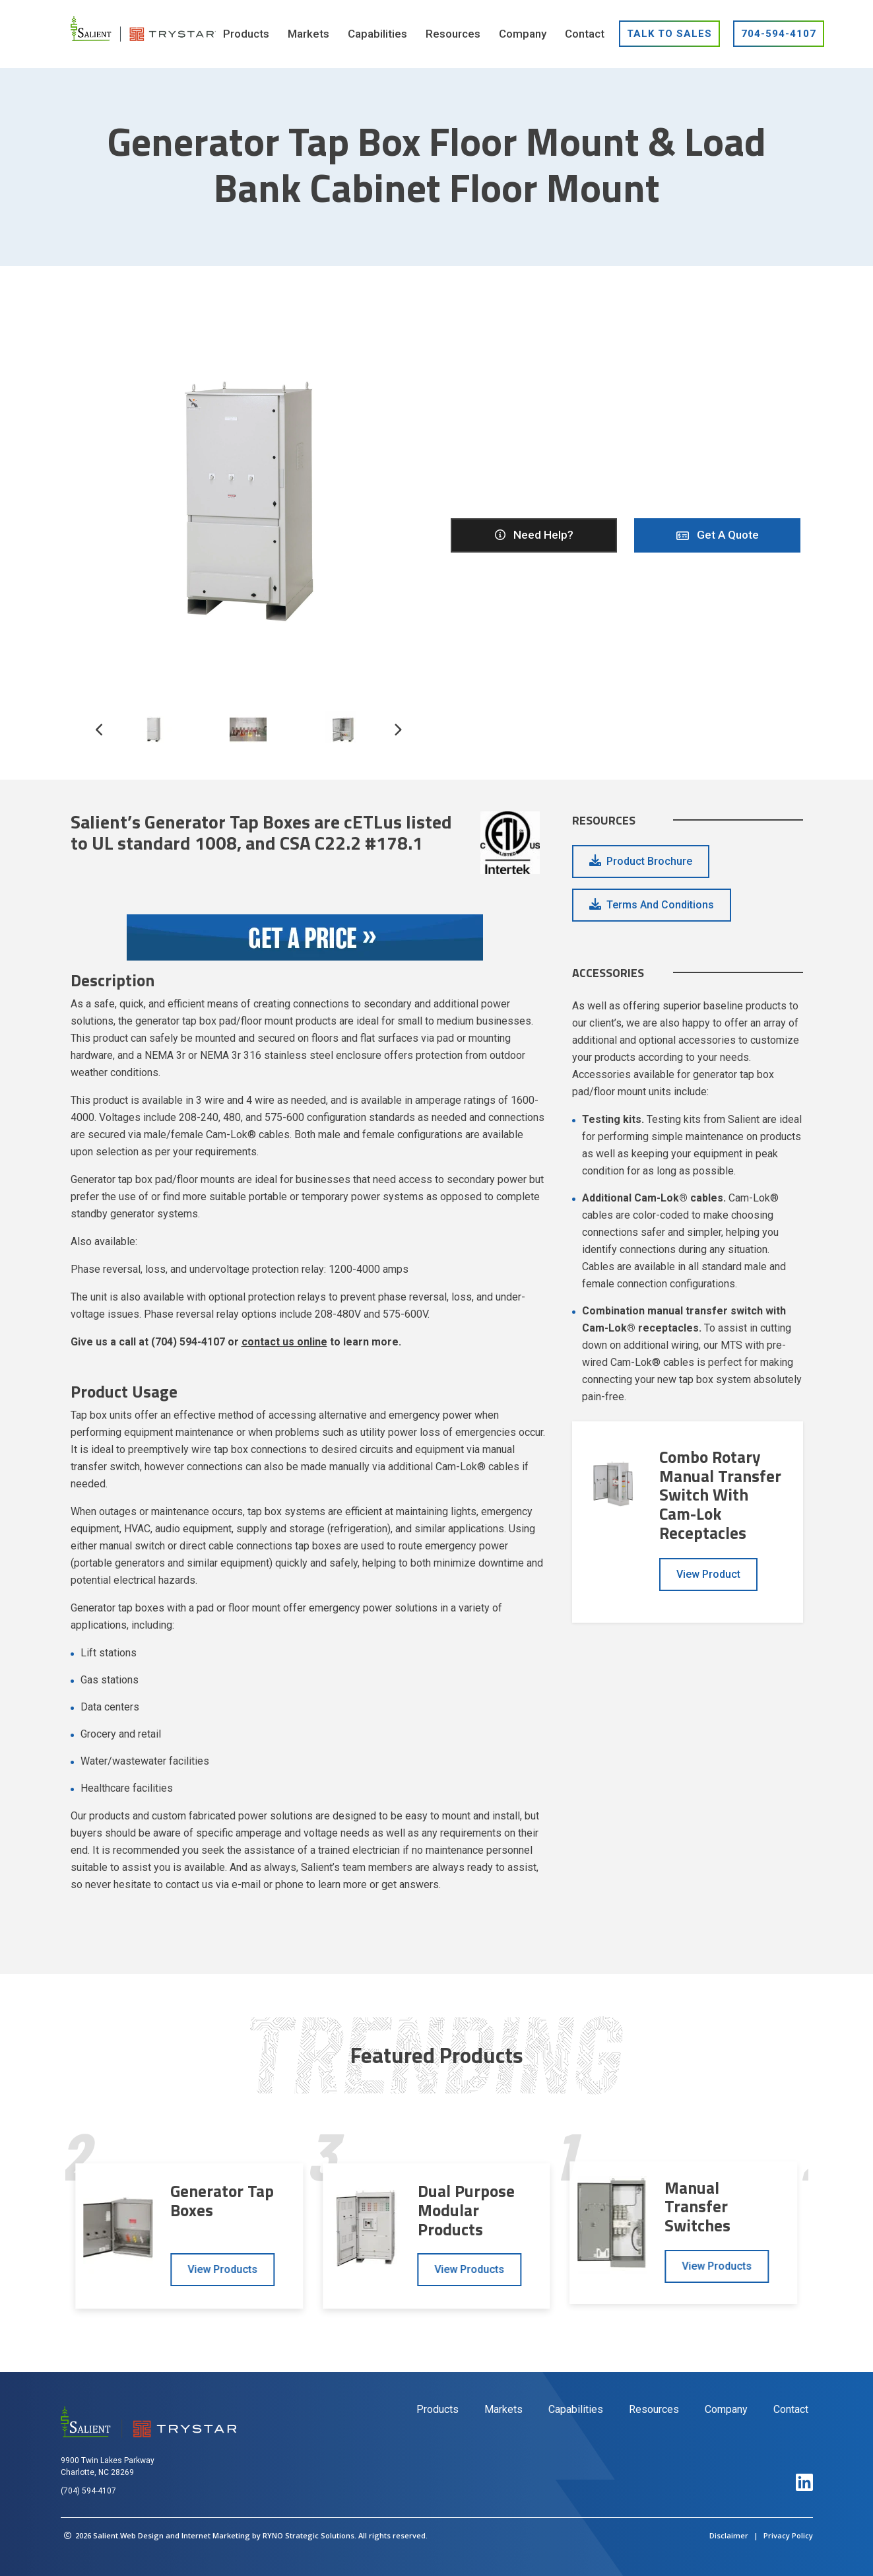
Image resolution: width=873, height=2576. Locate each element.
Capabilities (575, 2409)
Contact (790, 2409)
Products (437, 2409)
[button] (397, 736)
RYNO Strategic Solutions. (309, 2535)
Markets (503, 2409)
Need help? (533, 534)
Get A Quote (717, 534)
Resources (654, 2409)
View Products (222, 2269)
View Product (708, 1574)
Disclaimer (728, 2535)
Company (726, 2409)
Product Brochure (649, 861)
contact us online (284, 1342)
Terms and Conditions (660, 904)
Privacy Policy (788, 2535)
